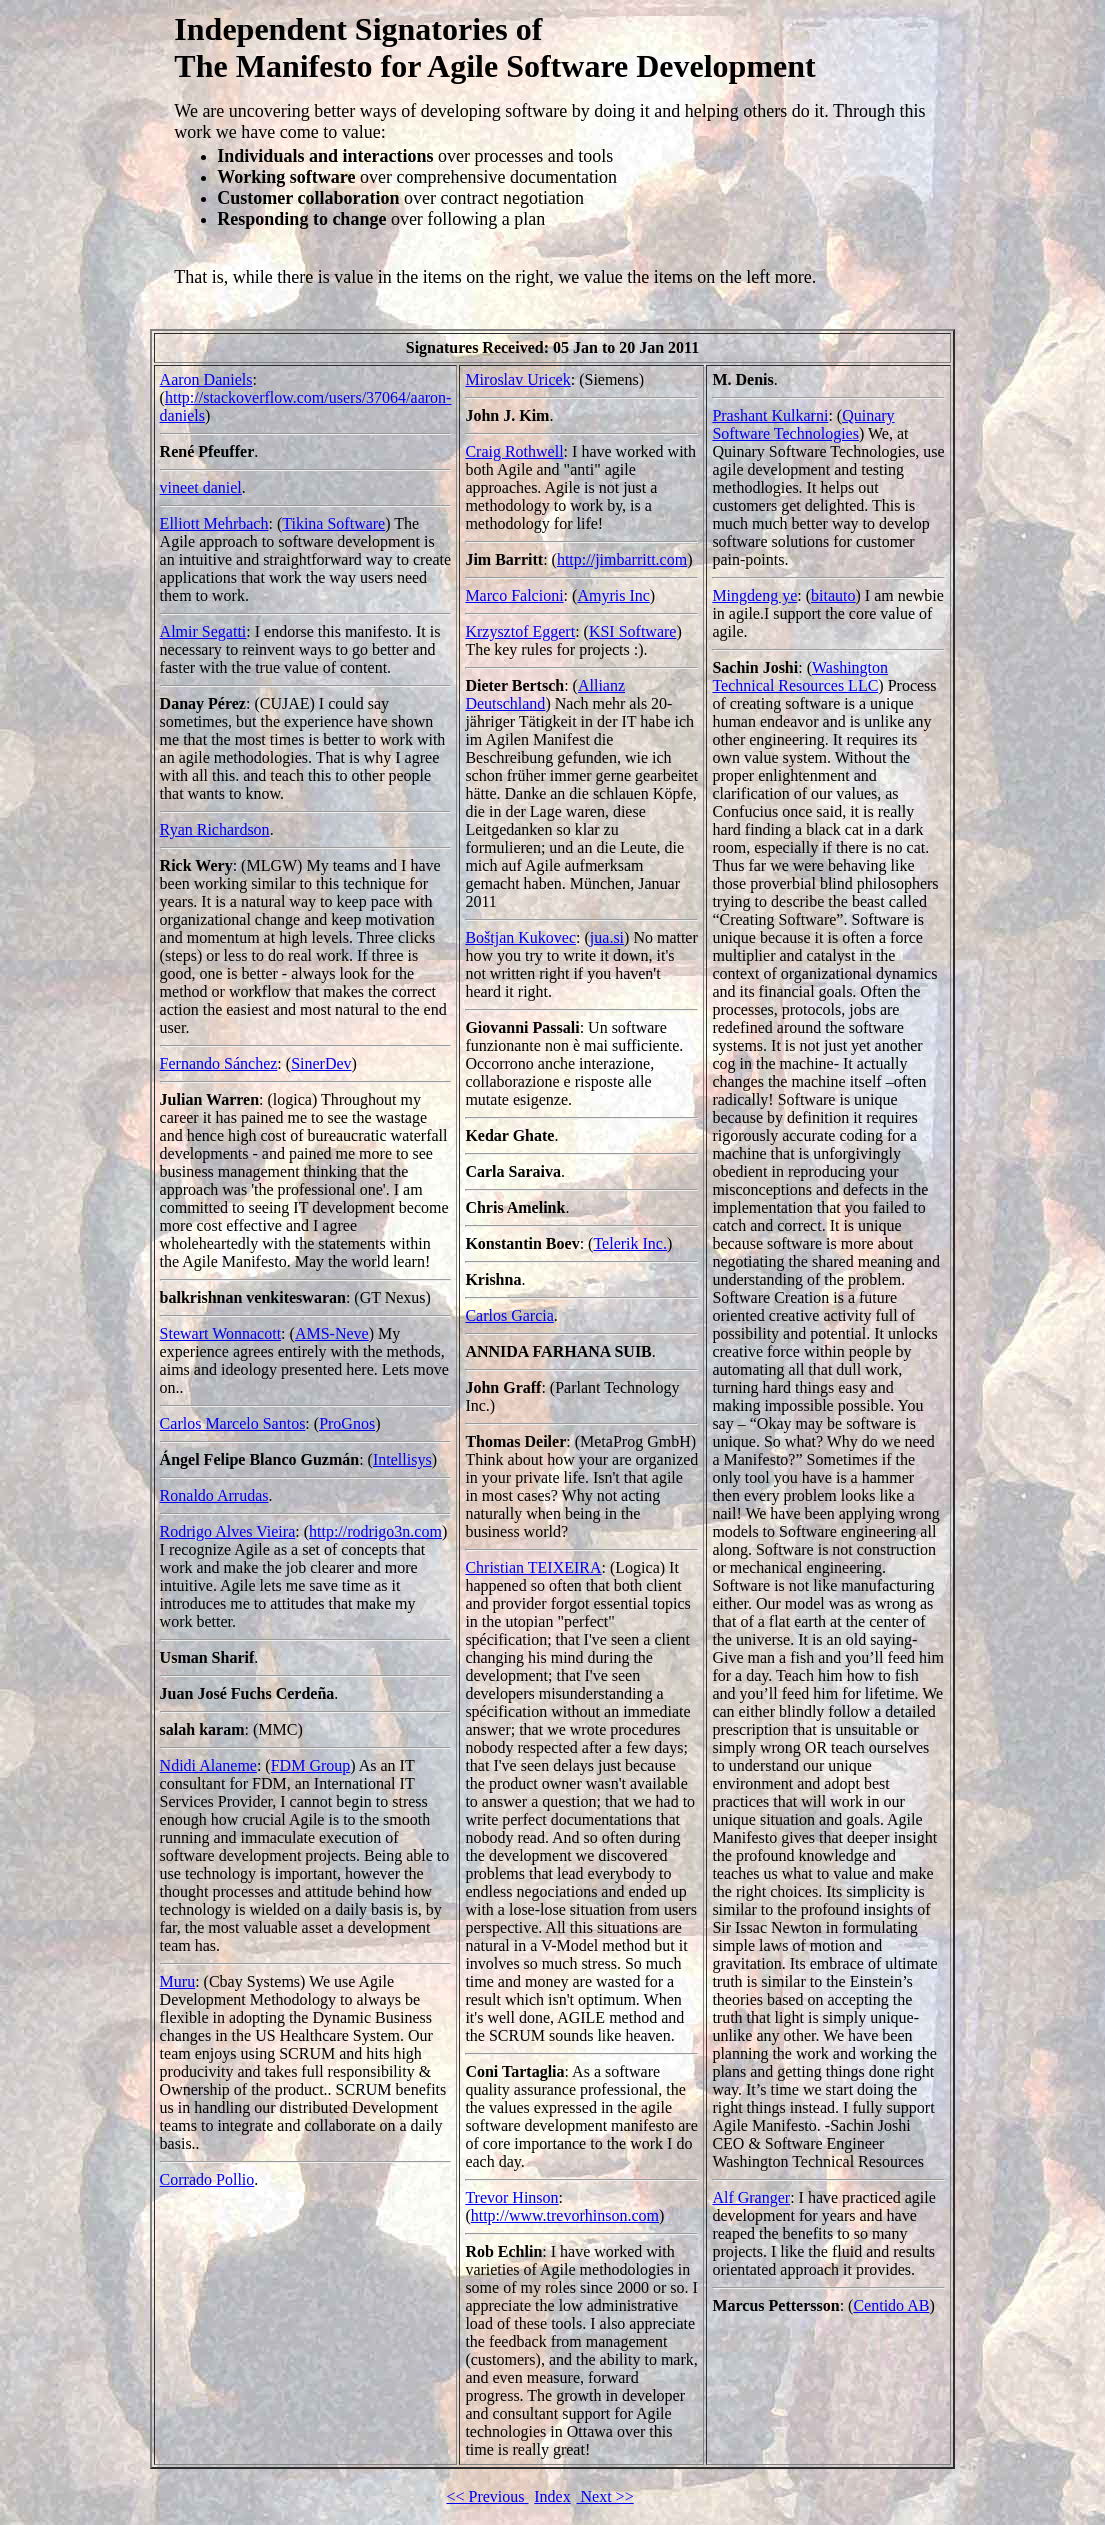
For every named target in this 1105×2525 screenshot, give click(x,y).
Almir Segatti (203, 631)
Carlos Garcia (509, 1315)
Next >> (605, 2496)
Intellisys (402, 1459)
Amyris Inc (613, 595)
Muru (178, 1981)
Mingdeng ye (754, 595)
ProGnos (347, 1423)
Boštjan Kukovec (520, 937)
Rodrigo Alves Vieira (228, 1531)
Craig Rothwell (514, 451)
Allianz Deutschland (545, 694)
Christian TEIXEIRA (533, 1567)
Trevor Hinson (511, 2197)
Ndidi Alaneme (208, 1765)
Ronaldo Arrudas (214, 1495)
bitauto (833, 595)
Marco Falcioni (514, 595)
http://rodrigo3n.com (375, 1531)
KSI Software (633, 631)
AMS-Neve (332, 1333)
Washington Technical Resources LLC (800, 676)
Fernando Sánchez (219, 1063)
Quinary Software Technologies (803, 424)
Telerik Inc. (630, 1243)
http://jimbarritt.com (622, 559)
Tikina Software (333, 523)
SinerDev (321, 1063)
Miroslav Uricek (517, 379)
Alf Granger (751, 2197)
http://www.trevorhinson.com (565, 2215)
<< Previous (487, 2496)
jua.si (607, 937)
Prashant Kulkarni (770, 415)
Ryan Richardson (215, 829)
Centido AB (891, 2305)
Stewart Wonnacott (221, 1333)
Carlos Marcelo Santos (233, 1423)
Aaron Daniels (206, 379)
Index (552, 2496)
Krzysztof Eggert (520, 631)
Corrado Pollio (207, 2179)
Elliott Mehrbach (214, 523)
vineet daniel (201, 487)
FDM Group (311, 1765)
